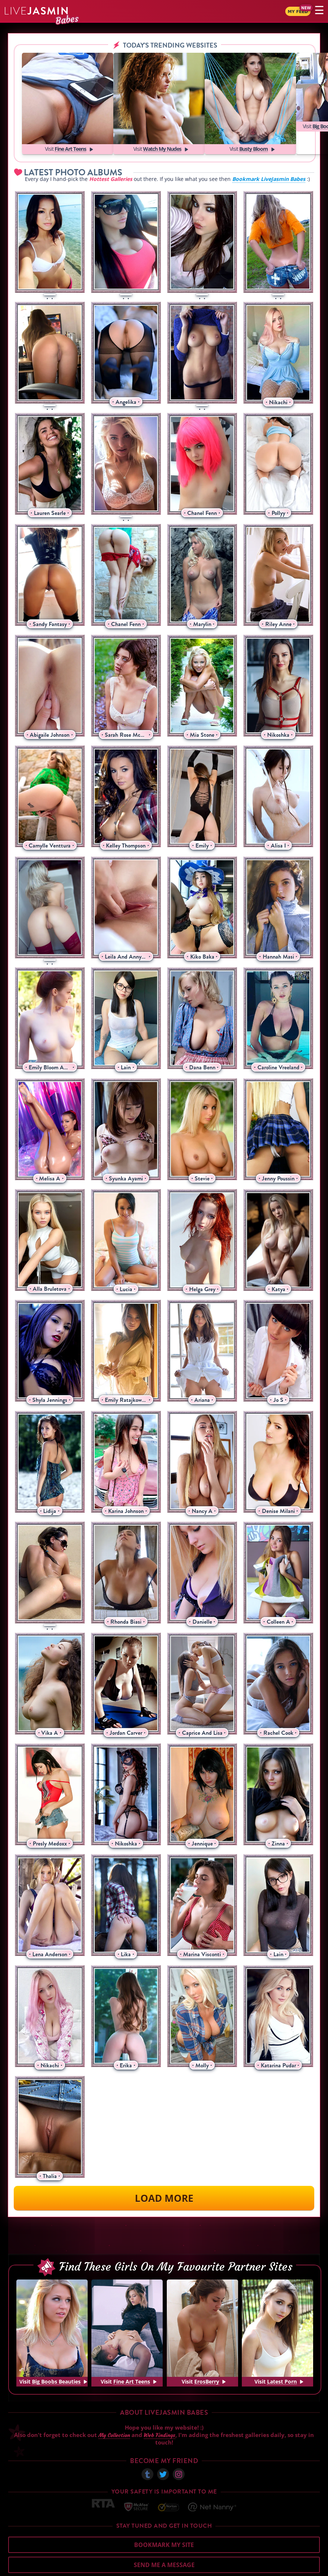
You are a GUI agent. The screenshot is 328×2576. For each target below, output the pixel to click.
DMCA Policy (257, 2569)
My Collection (114, 2412)
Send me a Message (164, 2542)
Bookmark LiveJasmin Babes (268, 156)
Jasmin (36, 11)
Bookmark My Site (164, 2522)
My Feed (289, 11)
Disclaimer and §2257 (297, 2569)
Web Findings (159, 2412)
